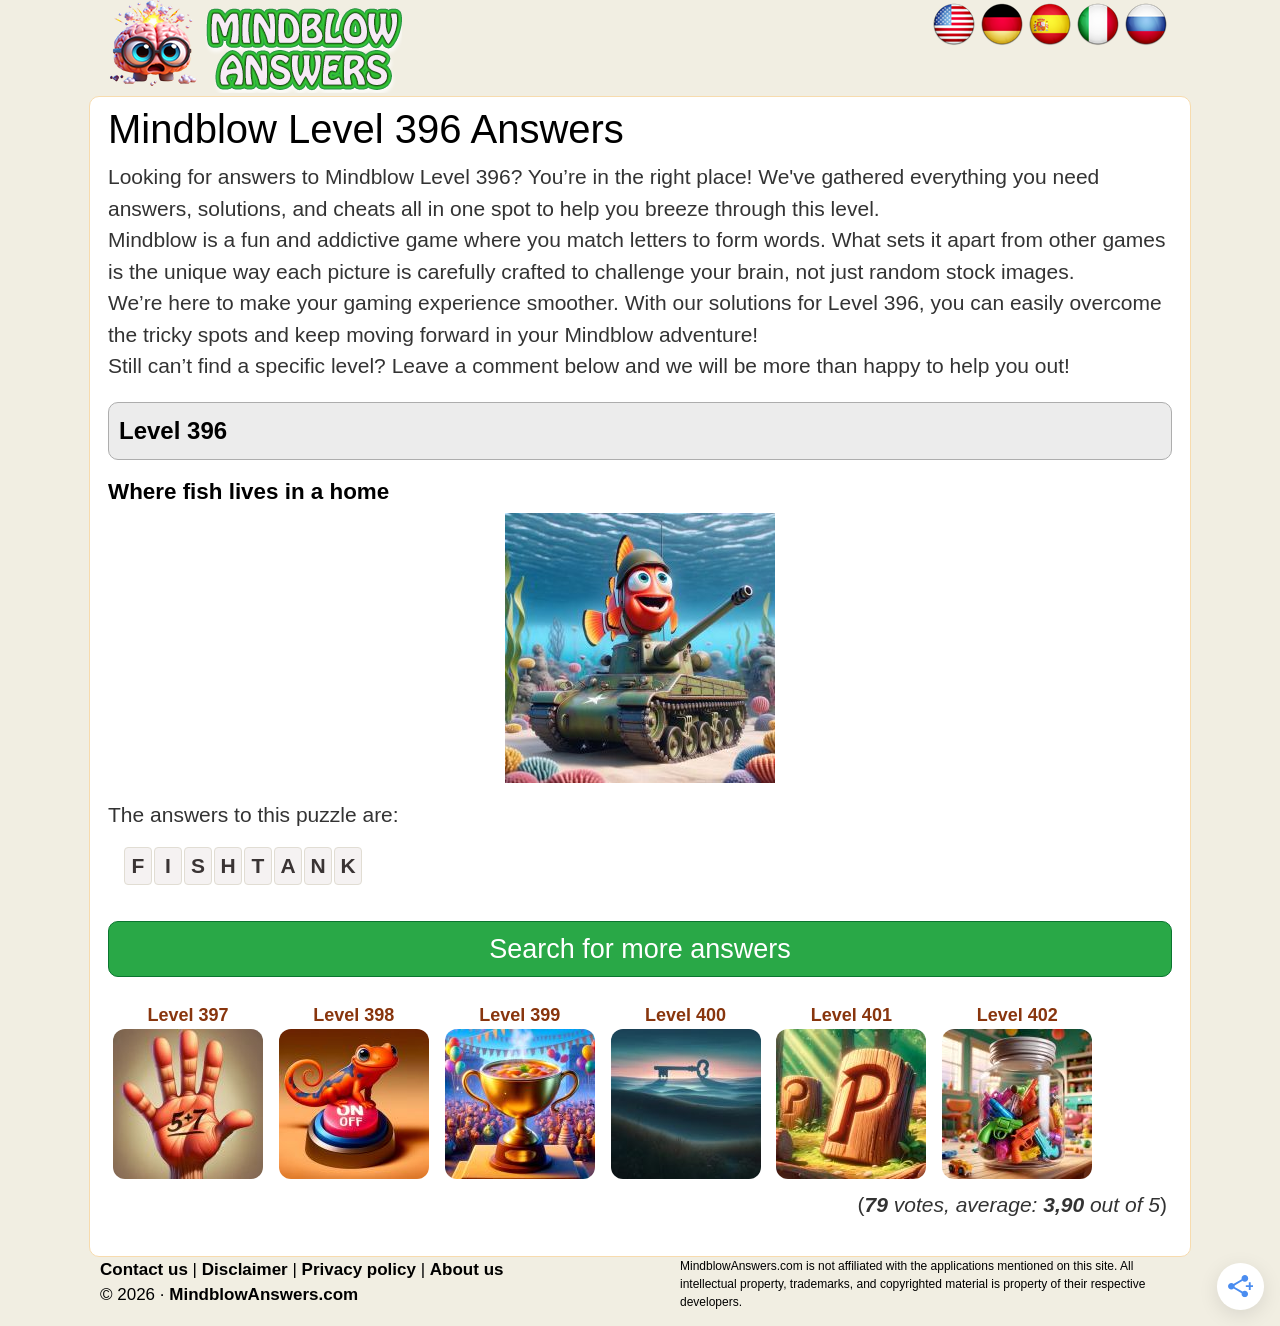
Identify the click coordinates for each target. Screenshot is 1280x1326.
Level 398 (354, 1092)
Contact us (144, 1269)
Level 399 (520, 1092)
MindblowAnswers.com (263, 1294)
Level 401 (851, 1092)
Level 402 (1017, 1092)
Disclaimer (245, 1269)
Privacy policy (359, 1269)
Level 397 (188, 1092)
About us (467, 1269)
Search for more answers (640, 949)
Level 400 (686, 1092)
